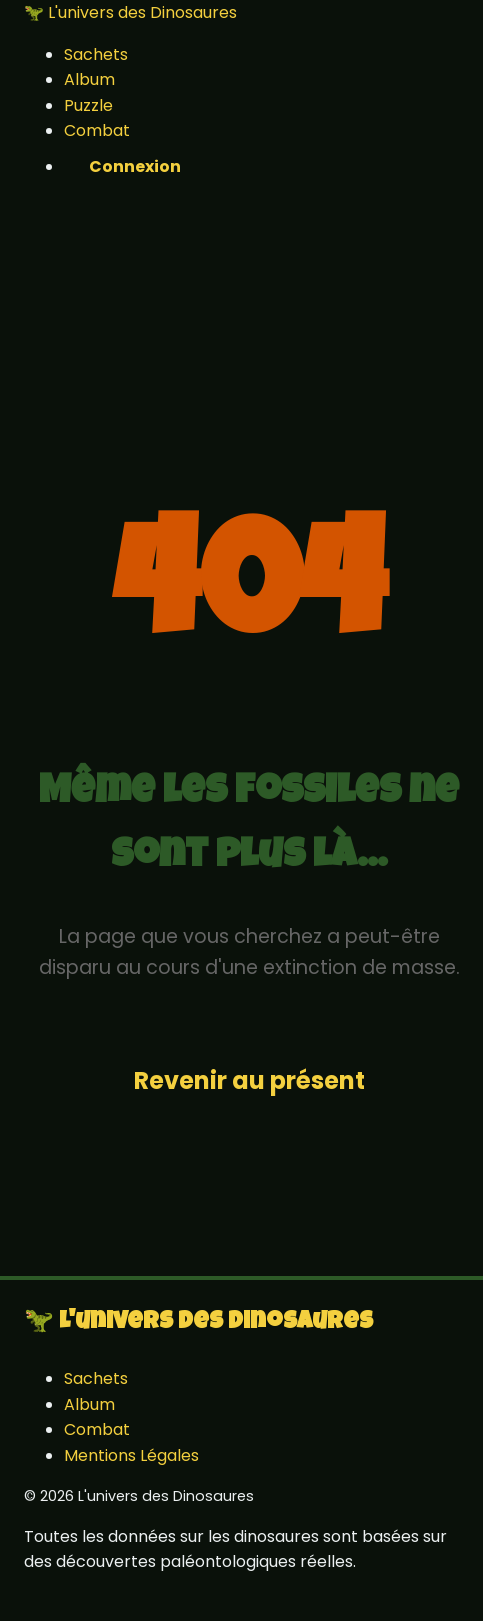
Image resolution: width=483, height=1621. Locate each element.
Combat (97, 130)
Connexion (135, 166)
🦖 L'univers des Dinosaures (130, 12)
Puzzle (88, 105)
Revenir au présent (249, 1080)
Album (89, 79)
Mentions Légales (131, 1455)
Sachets (96, 54)
